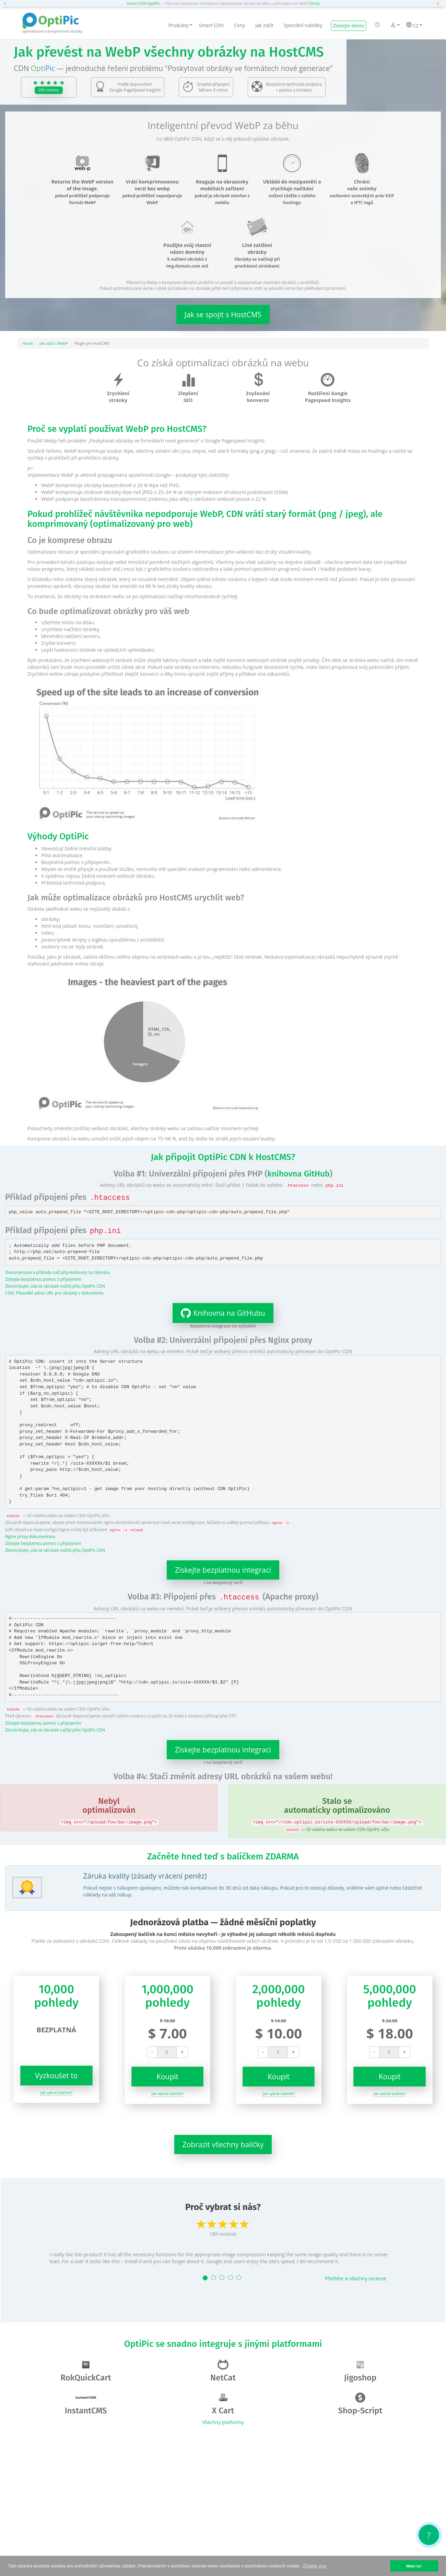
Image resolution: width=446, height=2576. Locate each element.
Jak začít (264, 25)
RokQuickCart (85, 2371)
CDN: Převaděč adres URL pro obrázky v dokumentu (54, 1293)
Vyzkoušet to (56, 2075)
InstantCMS (86, 2403)
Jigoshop (360, 2371)
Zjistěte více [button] (314, 2565)
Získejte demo (348, 25)
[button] (7, 3)
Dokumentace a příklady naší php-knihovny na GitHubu (57, 1272)
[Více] (314, 3)
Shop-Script (360, 2403)
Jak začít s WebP (54, 343)
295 (49, 90)
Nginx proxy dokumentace (30, 1536)
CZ (414, 25)
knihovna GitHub (298, 1174)
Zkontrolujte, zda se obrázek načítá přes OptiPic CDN (55, 1286)
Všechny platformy (223, 2422)
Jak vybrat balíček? (56, 2092)
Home (27, 343)
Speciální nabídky (302, 25)
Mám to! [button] (414, 2566)
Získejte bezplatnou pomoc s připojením (43, 1279)
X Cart (223, 2403)
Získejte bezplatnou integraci (223, 1570)
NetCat (223, 2371)
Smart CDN (211, 25)
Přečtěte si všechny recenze (355, 2278)
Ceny (239, 25)
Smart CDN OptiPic (143, 3)
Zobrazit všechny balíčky (223, 2144)
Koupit (167, 2076)
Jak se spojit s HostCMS (223, 314)
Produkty (180, 25)
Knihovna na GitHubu (219, 1313)
